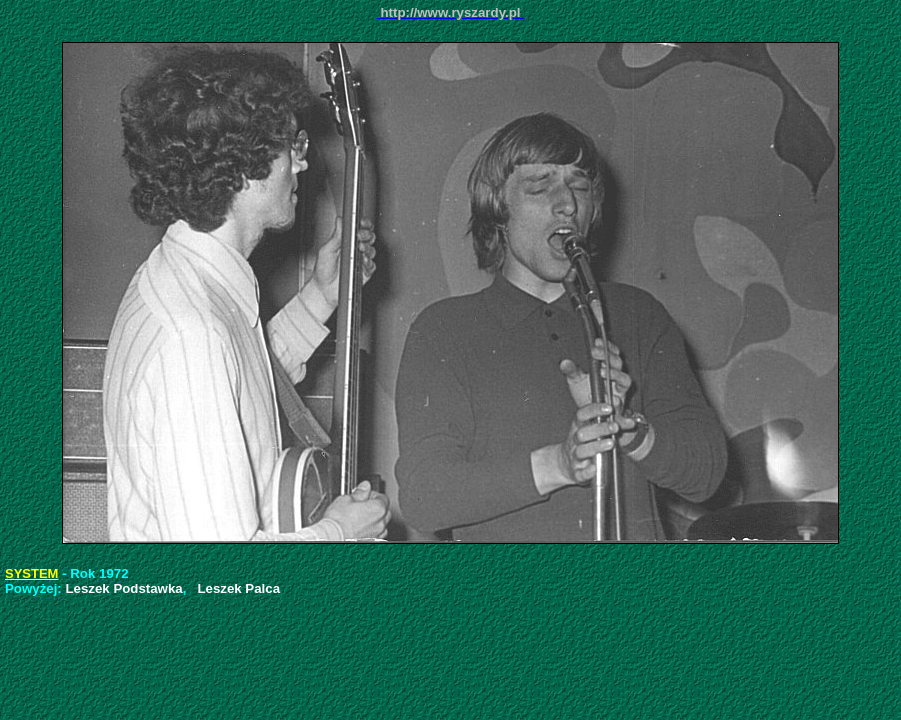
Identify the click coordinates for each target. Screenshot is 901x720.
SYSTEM (31, 573)
